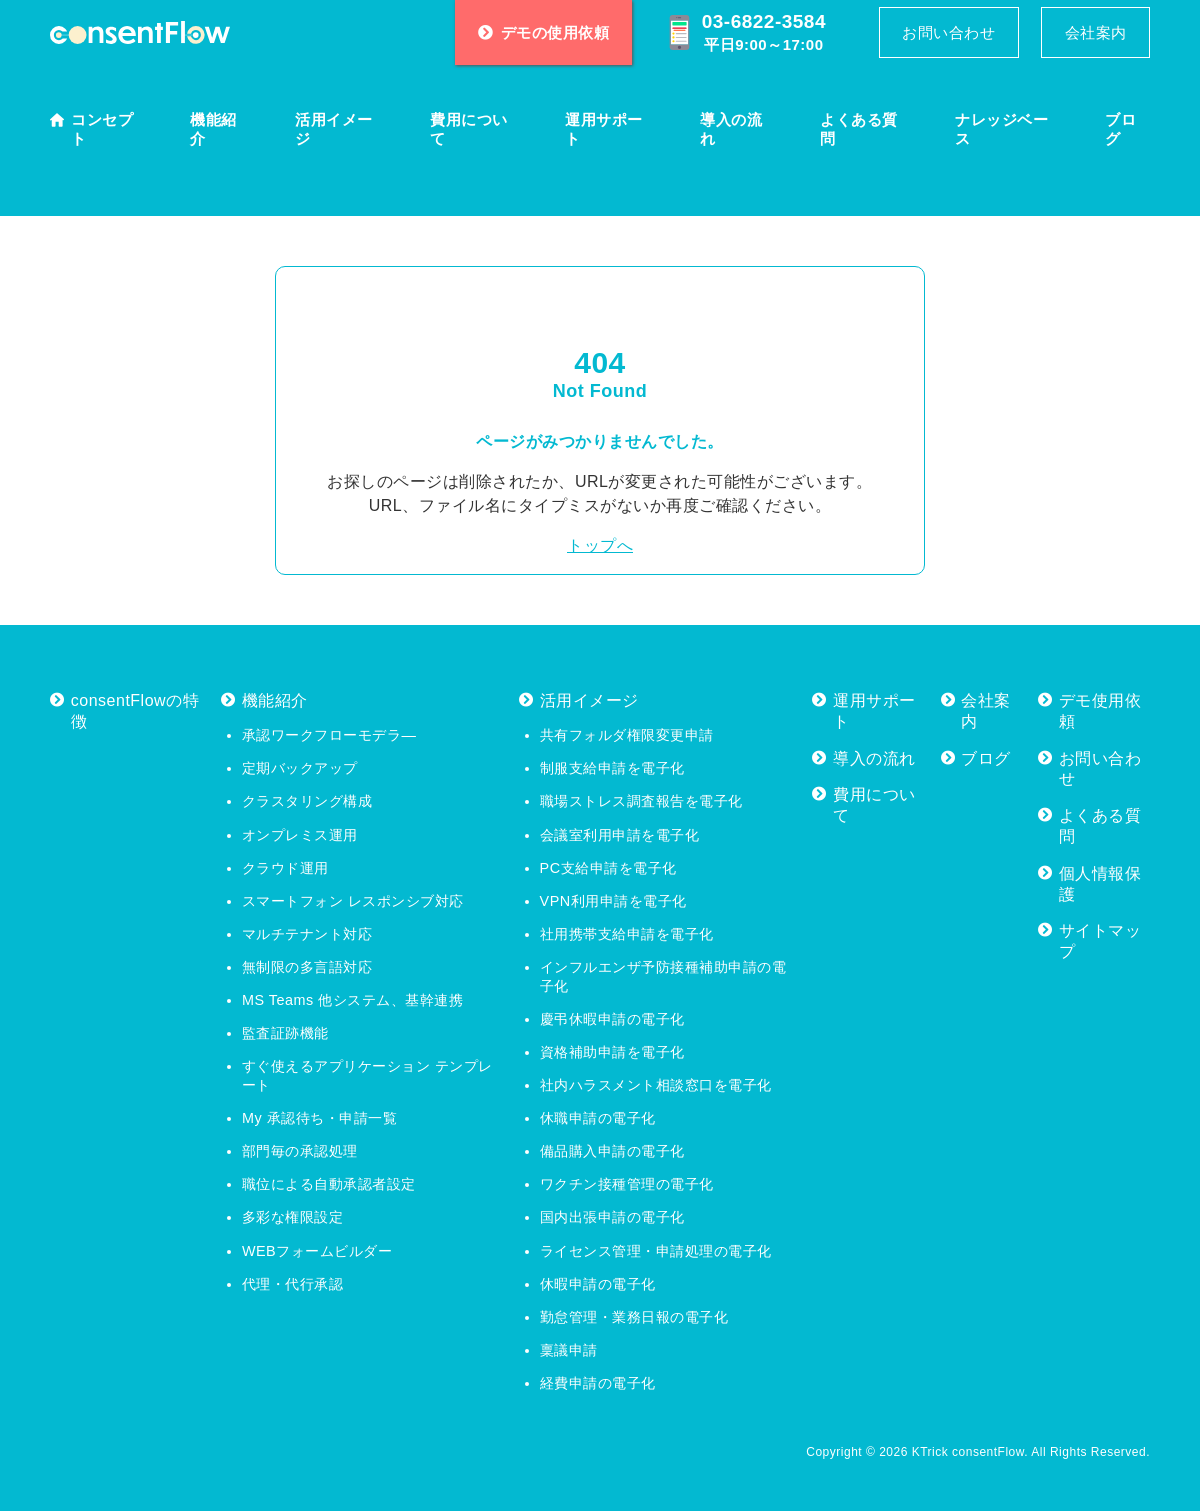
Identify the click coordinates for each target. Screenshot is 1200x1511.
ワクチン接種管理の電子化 (627, 1184)
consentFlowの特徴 (135, 711)
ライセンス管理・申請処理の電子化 (656, 1251)
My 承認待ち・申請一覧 (319, 1118)
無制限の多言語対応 (307, 967)
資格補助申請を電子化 (612, 1052)
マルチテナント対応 (307, 934)
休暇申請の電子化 (598, 1284)
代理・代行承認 (293, 1284)
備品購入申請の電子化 (612, 1151)
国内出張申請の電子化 (612, 1217)
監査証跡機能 (285, 1033)
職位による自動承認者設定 (329, 1184)
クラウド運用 (285, 868)
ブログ (1120, 129)
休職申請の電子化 (598, 1118)
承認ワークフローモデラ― (329, 735)
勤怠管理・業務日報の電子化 (634, 1317)
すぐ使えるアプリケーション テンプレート (367, 1075)
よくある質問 (859, 129)
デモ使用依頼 (1100, 711)
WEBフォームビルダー (317, 1251)
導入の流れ (731, 129)
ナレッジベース (1001, 129)
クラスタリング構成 (307, 801)
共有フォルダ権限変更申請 (627, 735)
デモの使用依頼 (544, 32)
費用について (469, 129)
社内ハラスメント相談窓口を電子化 (656, 1085)
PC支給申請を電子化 (608, 868)
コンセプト (102, 129)
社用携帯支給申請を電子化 (627, 934)
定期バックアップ (300, 768)
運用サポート (604, 129)
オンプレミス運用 (300, 835)
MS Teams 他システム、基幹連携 (352, 1000)
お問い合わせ (948, 32)
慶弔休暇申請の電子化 (612, 1019)
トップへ (600, 545)
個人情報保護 (1100, 884)
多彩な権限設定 (293, 1217)
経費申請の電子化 (598, 1383)
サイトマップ (1100, 941)
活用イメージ (334, 129)
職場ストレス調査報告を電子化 (641, 801)
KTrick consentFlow (968, 1452)
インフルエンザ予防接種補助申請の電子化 (663, 976)
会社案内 (1096, 32)
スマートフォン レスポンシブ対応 (353, 901)
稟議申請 (569, 1350)
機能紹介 (213, 129)
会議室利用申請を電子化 (620, 835)
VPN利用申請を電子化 (613, 901)
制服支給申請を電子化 (612, 768)
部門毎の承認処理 (300, 1151)
